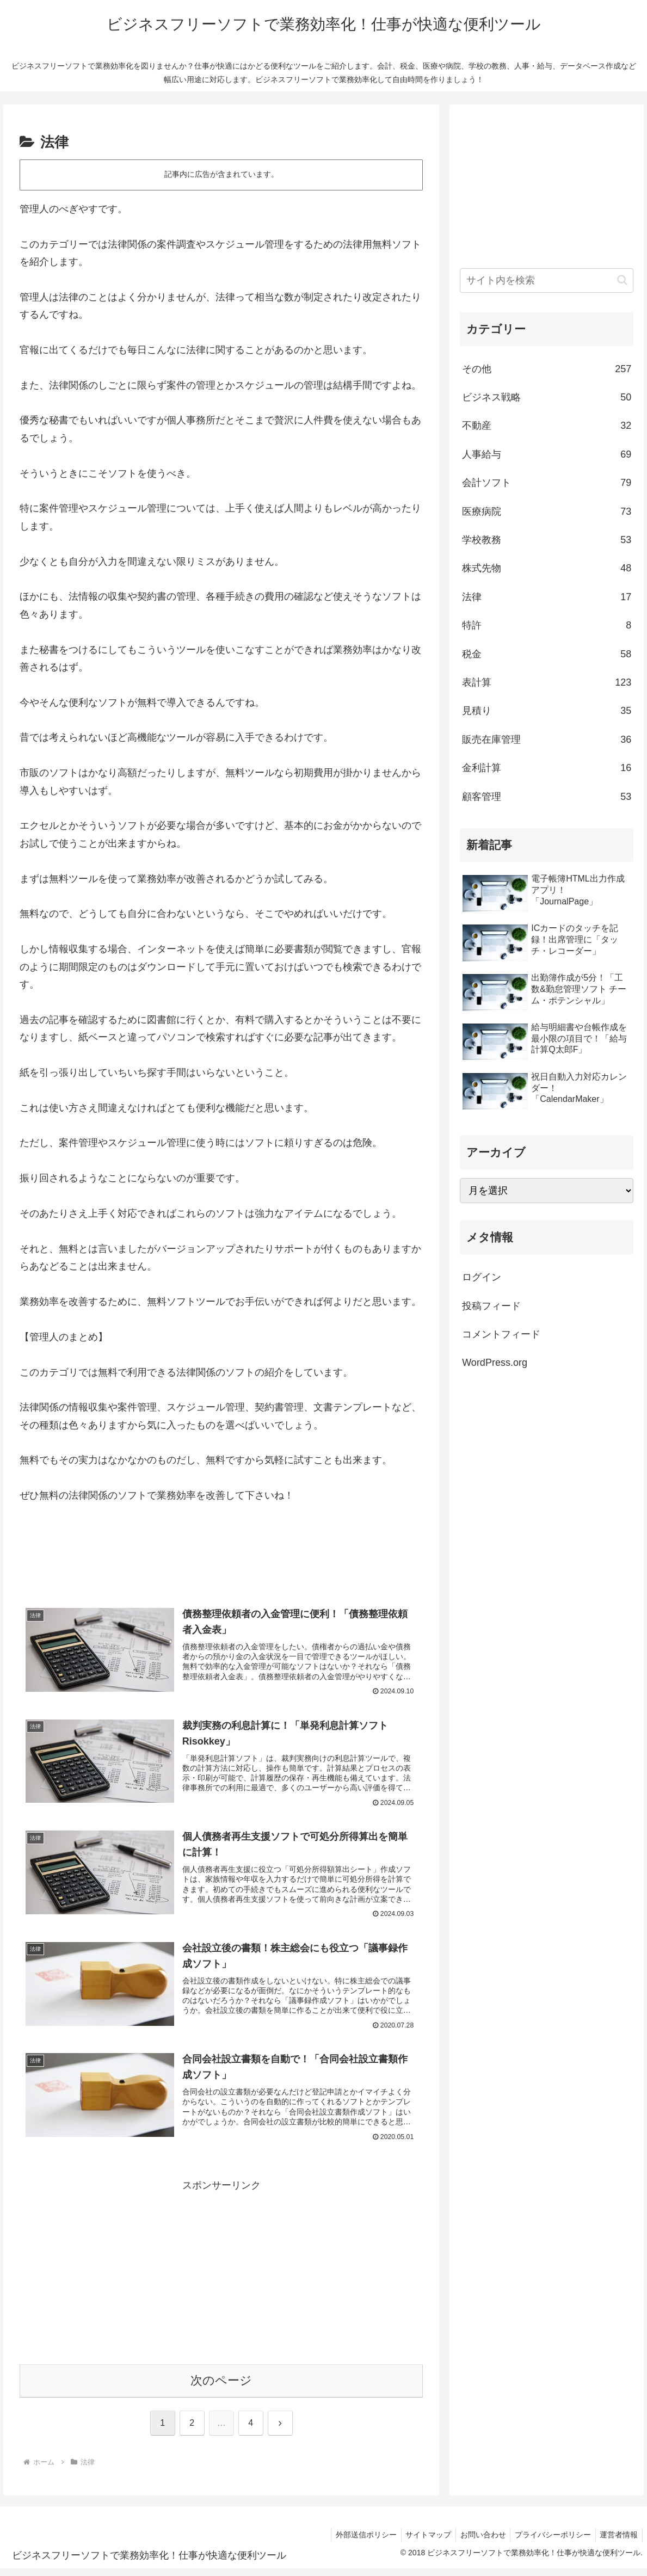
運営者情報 (618, 2541)
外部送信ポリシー (354, 2541)
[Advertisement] (221, 1558)
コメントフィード (501, 1334)
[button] (622, 280)
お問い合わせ (477, 2541)
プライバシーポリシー (549, 2541)
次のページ (221, 2387)
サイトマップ (419, 2541)
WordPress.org (494, 1362)
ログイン (481, 1277)
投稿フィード (491, 1306)
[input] (546, 280)
